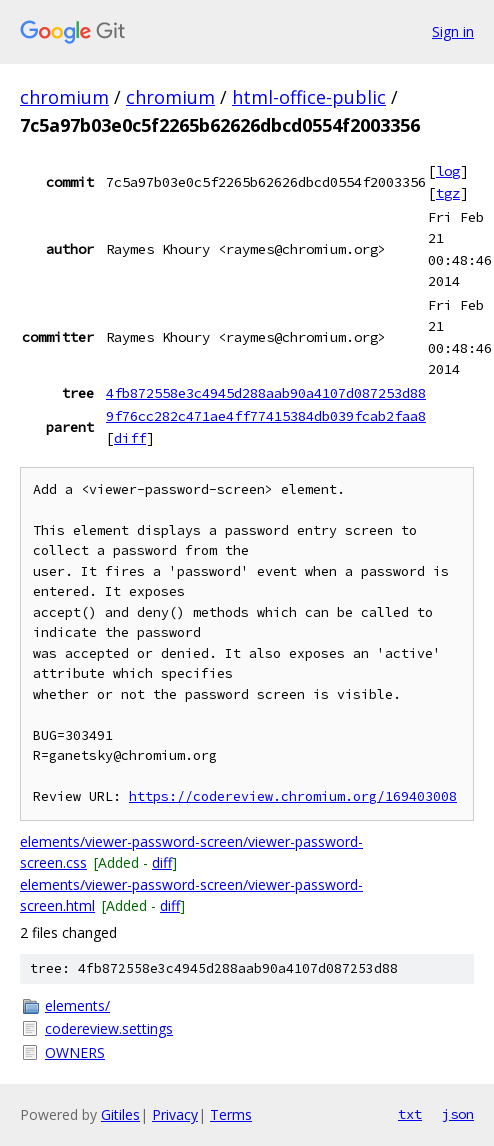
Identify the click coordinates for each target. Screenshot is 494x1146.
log (448, 171)
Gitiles (120, 1114)
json (458, 1114)
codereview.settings (109, 1028)
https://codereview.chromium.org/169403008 (293, 796)
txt (410, 1114)
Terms (231, 1114)
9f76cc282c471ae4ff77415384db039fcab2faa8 (266, 416)
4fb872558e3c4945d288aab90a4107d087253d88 (266, 393)
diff (130, 438)
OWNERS (75, 1052)
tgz (448, 193)
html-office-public (309, 97)
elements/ (77, 1005)
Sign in (453, 31)
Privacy (175, 1114)
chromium (64, 97)
